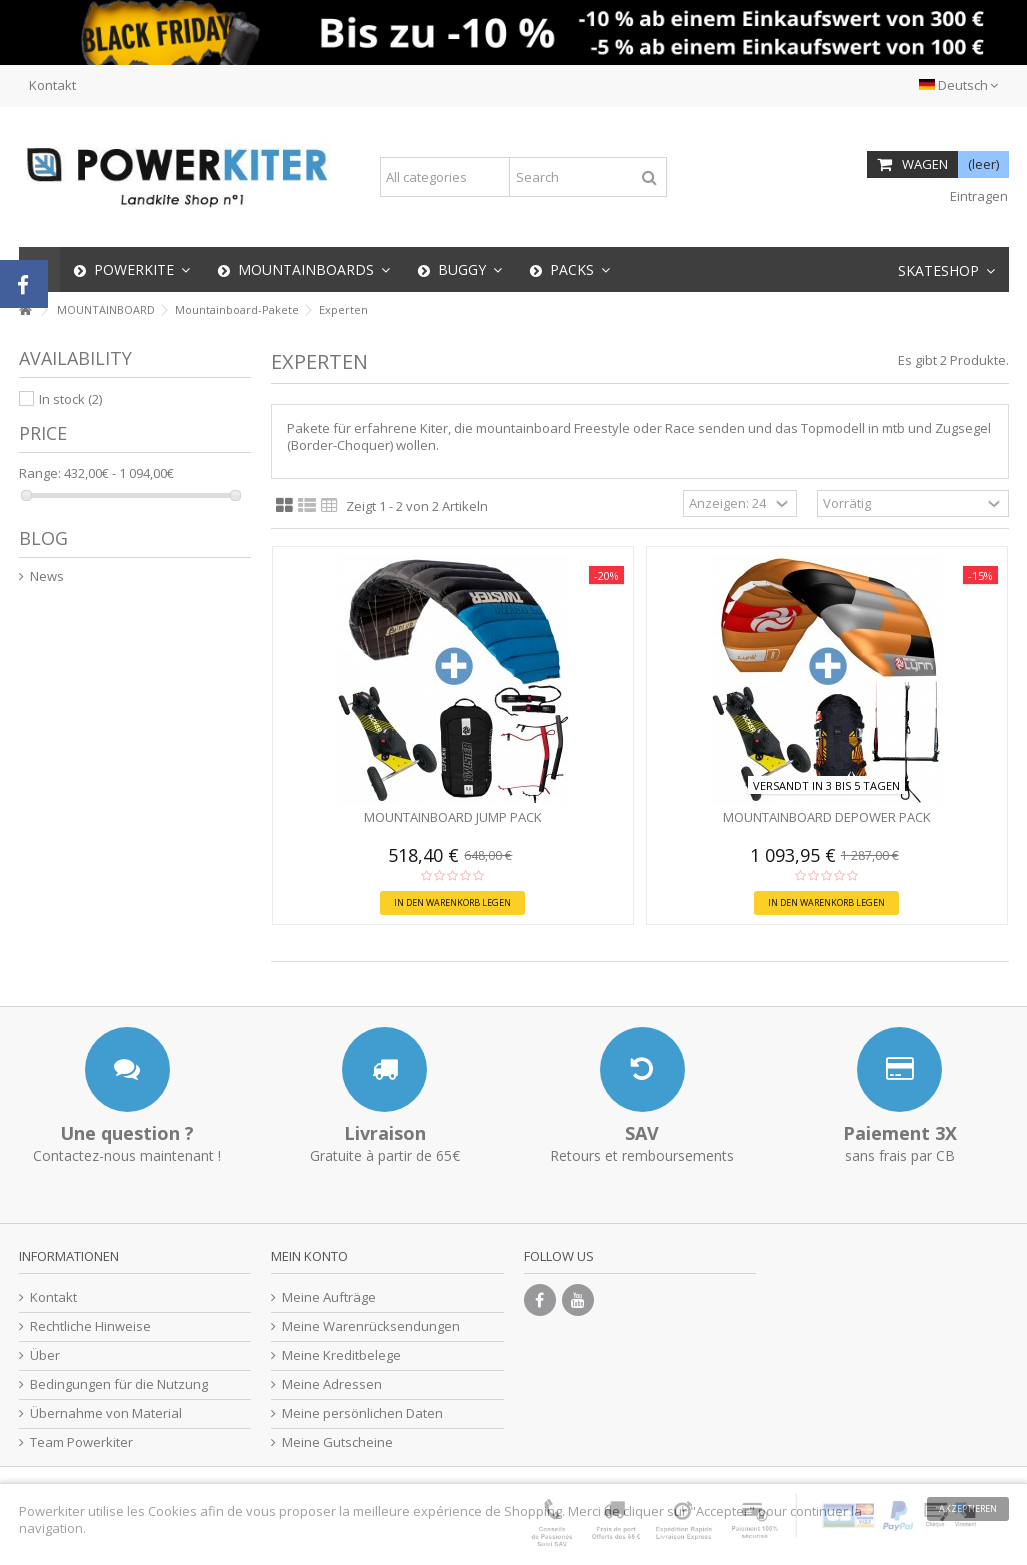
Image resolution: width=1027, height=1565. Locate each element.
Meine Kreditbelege (341, 1355)
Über (45, 1355)
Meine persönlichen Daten (362, 1413)
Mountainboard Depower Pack (827, 817)
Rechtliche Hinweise (90, 1326)
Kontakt (52, 85)
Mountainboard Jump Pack (453, 817)
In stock (70, 399)
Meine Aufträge (329, 1297)
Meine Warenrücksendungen (371, 1326)
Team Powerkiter (81, 1442)
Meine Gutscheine (337, 1442)
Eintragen (977, 196)
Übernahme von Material (106, 1413)
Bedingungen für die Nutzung (119, 1384)
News (47, 576)
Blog (43, 538)
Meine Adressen (332, 1384)
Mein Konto (309, 1256)
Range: (40, 473)
